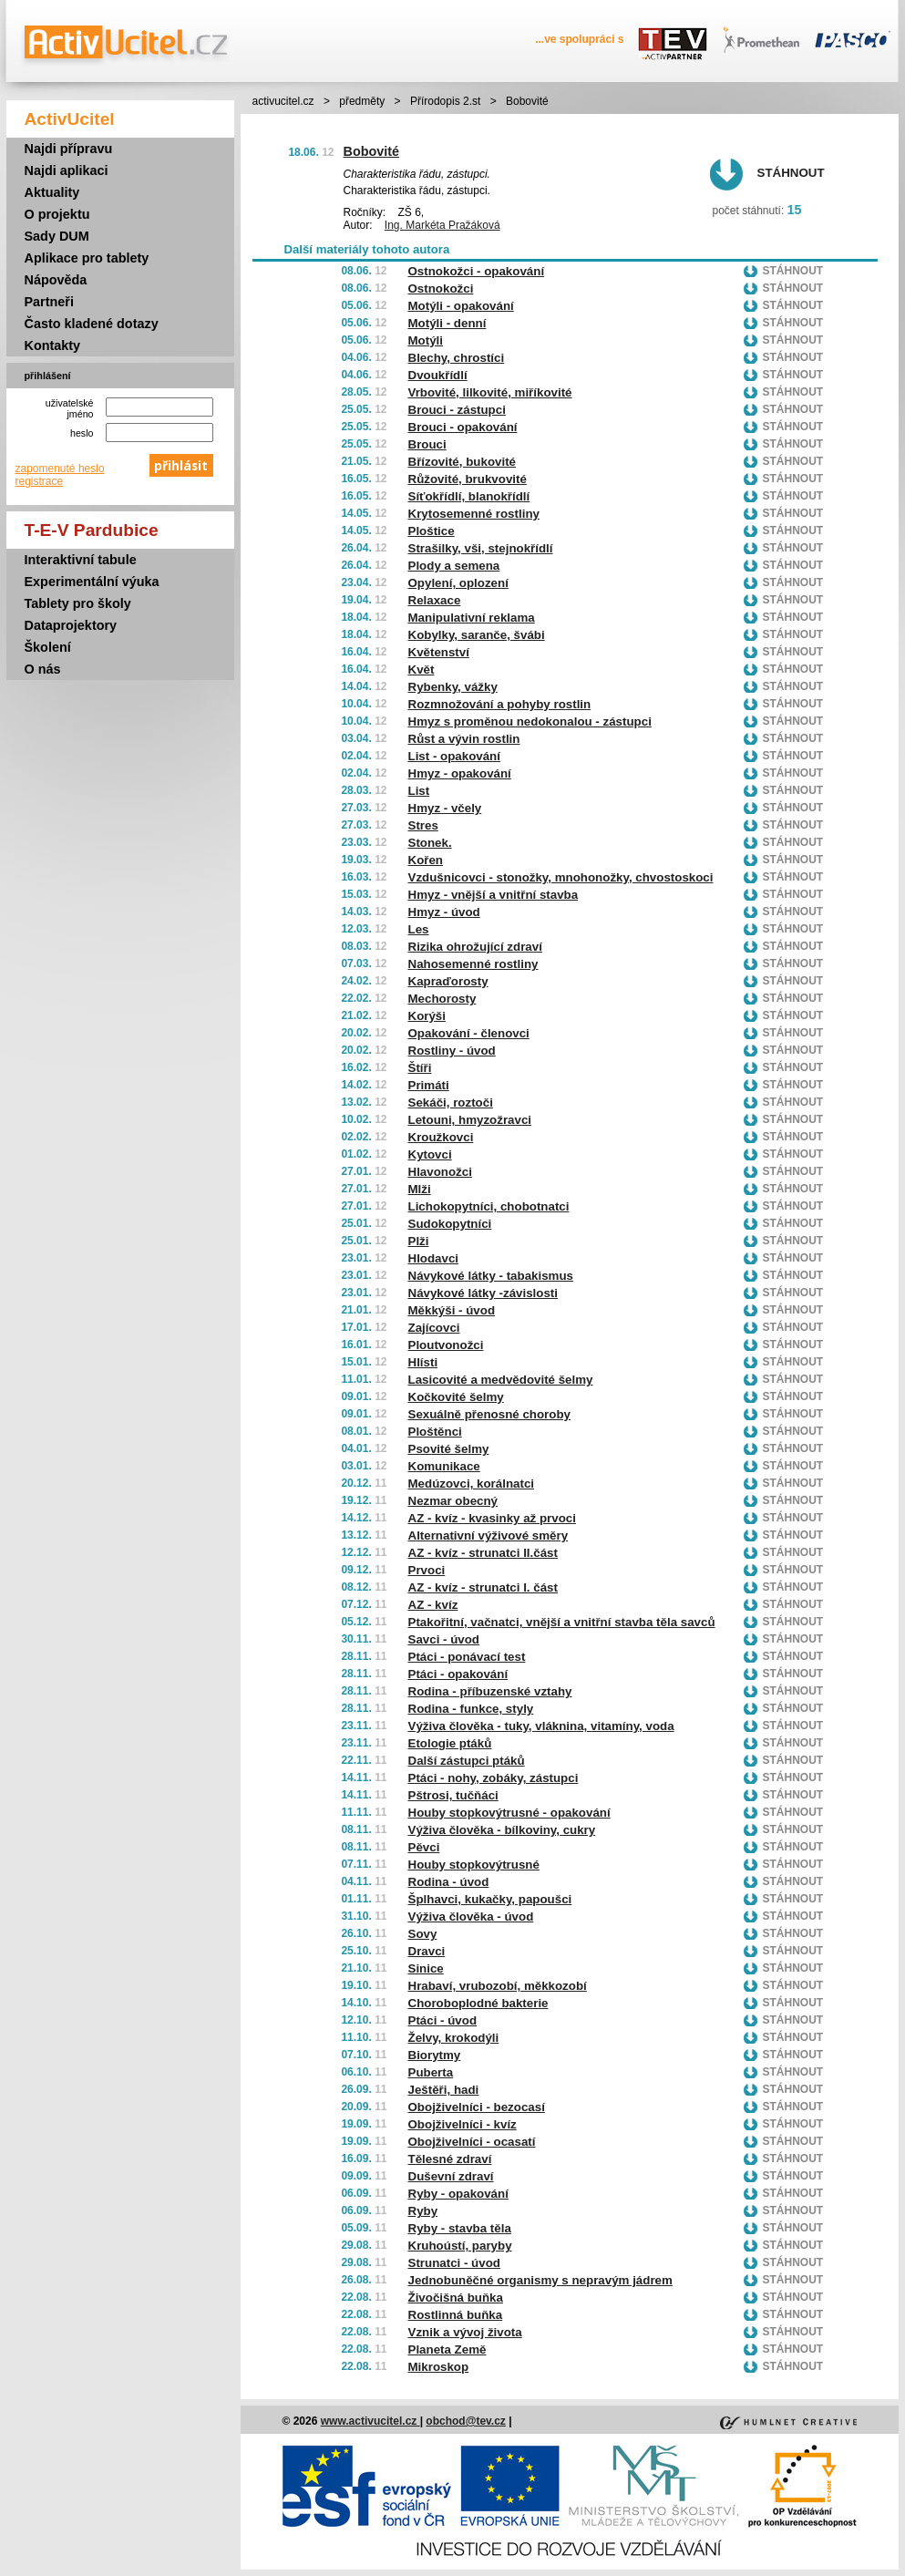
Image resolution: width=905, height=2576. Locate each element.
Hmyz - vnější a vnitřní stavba (493, 895)
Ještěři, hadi (443, 2090)
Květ (421, 669)
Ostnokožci (441, 288)
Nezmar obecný (453, 1501)
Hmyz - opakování (459, 773)
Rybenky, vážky (453, 687)
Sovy (422, 1934)
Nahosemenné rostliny (473, 964)
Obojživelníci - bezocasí (476, 2107)
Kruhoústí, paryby (460, 2245)
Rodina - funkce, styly (471, 1709)
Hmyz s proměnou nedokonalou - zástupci (530, 721)
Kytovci (430, 1154)
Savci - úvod (444, 1639)
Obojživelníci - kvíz (462, 2124)
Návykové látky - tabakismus (491, 1276)
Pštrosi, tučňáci (453, 1795)
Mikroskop (438, 2367)
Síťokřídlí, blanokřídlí (469, 496)
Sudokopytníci (450, 1224)
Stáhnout (791, 173)
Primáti (428, 1085)
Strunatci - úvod (454, 2263)
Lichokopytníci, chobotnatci (489, 1206)
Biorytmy (434, 2055)
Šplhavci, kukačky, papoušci (490, 1899)
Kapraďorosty (448, 981)
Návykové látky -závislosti (483, 1293)
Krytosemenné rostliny (474, 513)
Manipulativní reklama (471, 617)
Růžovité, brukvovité (467, 479)
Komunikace (444, 1466)
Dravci (427, 1951)
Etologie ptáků (450, 1743)
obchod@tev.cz (466, 2421)
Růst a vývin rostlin (464, 739)
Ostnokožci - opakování (476, 271)
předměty (362, 101)
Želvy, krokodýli (453, 2038)
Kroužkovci (441, 1137)
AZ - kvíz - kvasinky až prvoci (492, 1518)
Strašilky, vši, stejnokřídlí (480, 548)
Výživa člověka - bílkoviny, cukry (502, 1830)
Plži (418, 1241)
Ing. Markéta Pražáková (442, 225)
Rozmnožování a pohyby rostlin (499, 704)
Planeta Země (447, 2349)
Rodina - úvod (448, 1882)
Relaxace (434, 600)
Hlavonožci (440, 1172)
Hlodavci (433, 1258)
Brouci (427, 444)
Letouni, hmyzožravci (470, 1120)
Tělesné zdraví (450, 2159)
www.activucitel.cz (370, 2421)
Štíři (420, 1068)
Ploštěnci (435, 1431)
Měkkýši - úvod (452, 1310)
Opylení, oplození (458, 583)
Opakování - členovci (469, 1033)
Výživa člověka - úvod (471, 1916)
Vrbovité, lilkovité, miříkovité (490, 392)
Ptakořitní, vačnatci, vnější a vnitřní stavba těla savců (561, 1622)
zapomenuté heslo (60, 468)
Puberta (431, 2072)
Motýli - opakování (461, 306)
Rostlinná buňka (455, 2315)
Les (418, 929)
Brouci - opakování (463, 427)
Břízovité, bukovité (462, 462)
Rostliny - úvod (452, 1050)
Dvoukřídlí (438, 375)
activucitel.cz (283, 101)
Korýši (427, 1016)
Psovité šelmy (448, 1449)
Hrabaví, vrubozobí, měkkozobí (497, 1986)
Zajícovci (434, 1327)
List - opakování (454, 756)
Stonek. (430, 843)
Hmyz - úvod (444, 912)
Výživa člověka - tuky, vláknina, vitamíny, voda (541, 1726)
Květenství (438, 652)
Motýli (426, 340)
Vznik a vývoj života (465, 2332)
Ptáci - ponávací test (467, 1657)
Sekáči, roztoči (450, 1102)
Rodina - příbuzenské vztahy (490, 1691)
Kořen (426, 860)
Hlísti (423, 1362)
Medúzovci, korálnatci (471, 1483)
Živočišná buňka (455, 2297)
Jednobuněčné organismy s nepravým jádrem (540, 2280)
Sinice (426, 1968)
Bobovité (372, 151)
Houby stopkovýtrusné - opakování (509, 1812)
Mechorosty (442, 998)
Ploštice (431, 531)
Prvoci (427, 1570)
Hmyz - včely (445, 808)
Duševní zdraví (451, 2176)
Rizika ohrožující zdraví (475, 946)
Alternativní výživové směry (488, 1535)
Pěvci (424, 1847)
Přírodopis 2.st (445, 101)
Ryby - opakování (458, 2193)
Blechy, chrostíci (456, 358)
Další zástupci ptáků (466, 1760)
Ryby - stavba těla (459, 2228)
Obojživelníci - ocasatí (472, 2141)
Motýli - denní (447, 323)
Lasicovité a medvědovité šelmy (500, 1379)
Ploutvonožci (446, 1345)
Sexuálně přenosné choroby (489, 1414)
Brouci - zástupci (457, 410)
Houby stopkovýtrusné (474, 1864)
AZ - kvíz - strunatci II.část (483, 1553)
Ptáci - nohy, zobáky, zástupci (493, 1778)
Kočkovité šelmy (456, 1397)
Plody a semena (454, 565)
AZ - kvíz (433, 1605)
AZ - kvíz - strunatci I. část (483, 1587)
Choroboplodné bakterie (478, 2003)
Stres (423, 825)
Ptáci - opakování (458, 1674)
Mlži (419, 1189)
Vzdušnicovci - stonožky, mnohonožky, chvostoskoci (561, 877)
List (419, 791)
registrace (39, 481)
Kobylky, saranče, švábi (476, 635)
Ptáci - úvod (443, 2020)
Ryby (423, 2211)
